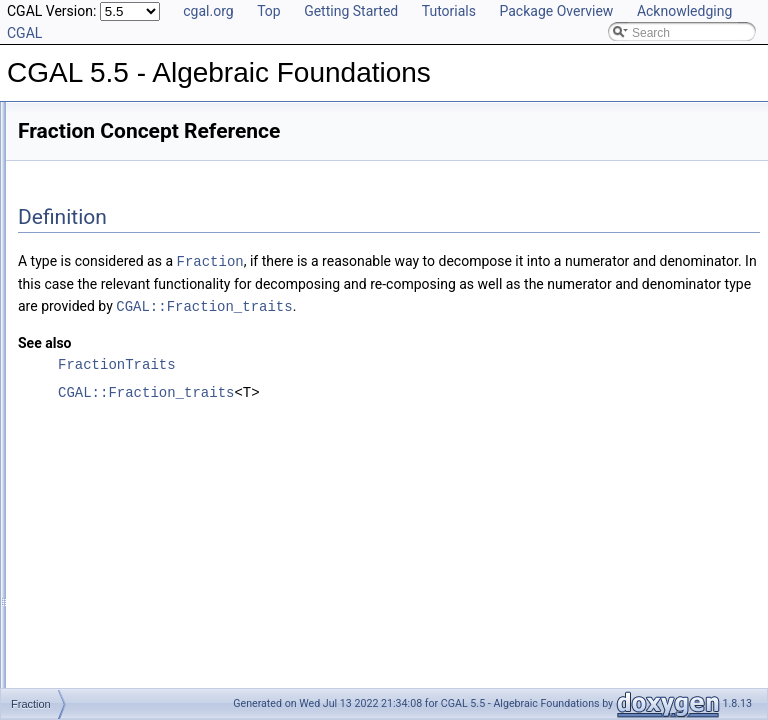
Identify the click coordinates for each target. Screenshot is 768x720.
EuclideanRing (88, 280)
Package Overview (556, 11)
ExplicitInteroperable (104, 302)
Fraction (71, 434)
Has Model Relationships (100, 104)
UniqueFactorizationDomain (124, 654)
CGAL (66, 192)
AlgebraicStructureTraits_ (117, 170)
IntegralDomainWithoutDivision (132, 566)
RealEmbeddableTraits (111, 610)
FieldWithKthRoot (96, 368)
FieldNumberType (97, 346)
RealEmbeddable (96, 588)
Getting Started (351, 11)
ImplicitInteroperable (104, 522)
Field (63, 324)
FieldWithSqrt (86, 412)
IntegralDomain (90, 544)
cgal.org (208, 11)
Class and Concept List (95, 148)
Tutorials (449, 11)
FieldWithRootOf (94, 390)
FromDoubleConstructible (118, 478)
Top (269, 11)
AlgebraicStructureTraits (114, 258)
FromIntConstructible (105, 500)
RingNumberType (96, 632)
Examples (60, 676)
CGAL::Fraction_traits (567, 326)
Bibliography (67, 126)
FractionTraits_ (90, 214)
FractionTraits (86, 456)
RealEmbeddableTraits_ (114, 236)
